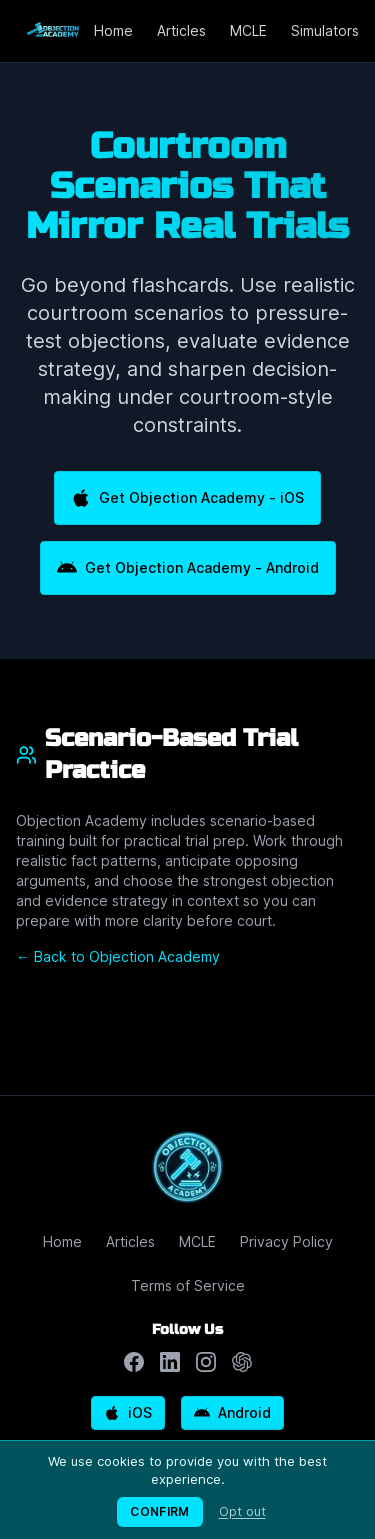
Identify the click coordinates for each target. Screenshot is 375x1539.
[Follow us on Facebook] (134, 1362)
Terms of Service (188, 1285)
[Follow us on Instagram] (206, 1362)
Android (232, 1412)
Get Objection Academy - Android (188, 568)
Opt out (242, 1511)
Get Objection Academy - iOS (187, 498)
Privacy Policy (286, 1241)
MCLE (248, 30)
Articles (181, 30)
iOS (128, 1412)
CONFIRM (159, 1511)
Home (113, 30)
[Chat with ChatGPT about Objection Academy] (242, 1362)
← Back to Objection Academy (118, 956)
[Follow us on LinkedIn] (170, 1362)
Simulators (325, 30)
